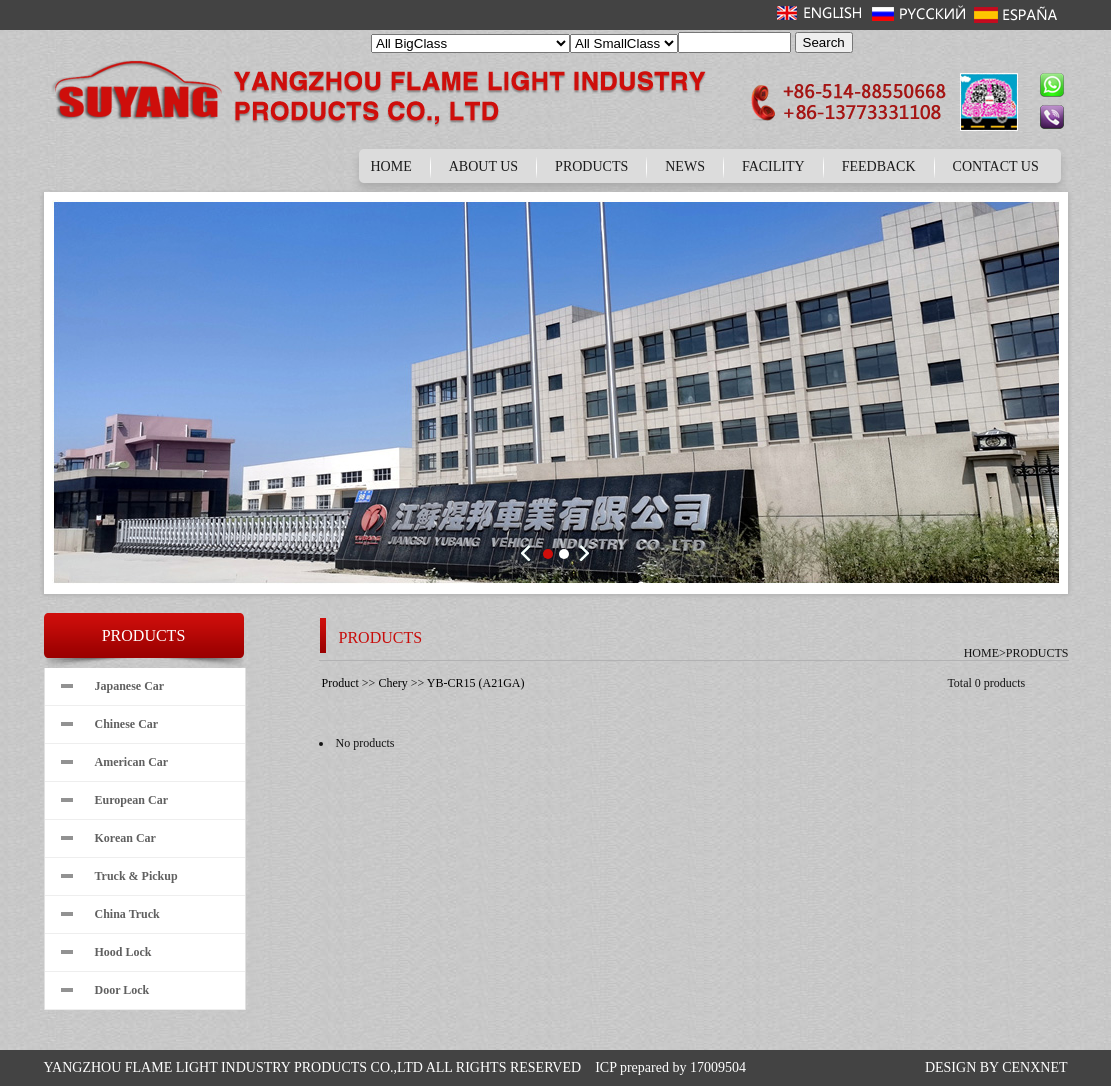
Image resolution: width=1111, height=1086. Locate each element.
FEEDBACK (879, 166)
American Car (132, 762)
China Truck (127, 914)
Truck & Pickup (136, 876)
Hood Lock (123, 952)
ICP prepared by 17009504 (670, 1067)
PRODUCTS (591, 166)
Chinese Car (127, 724)
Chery (392, 683)
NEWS (685, 166)
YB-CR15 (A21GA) (476, 683)
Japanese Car (130, 686)
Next (583, 553)
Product (340, 683)
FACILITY (773, 166)
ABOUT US (483, 166)
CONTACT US (996, 166)
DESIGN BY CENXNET (996, 1067)
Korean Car (125, 838)
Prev (529, 553)
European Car (131, 800)
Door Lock (122, 990)
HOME (391, 166)
